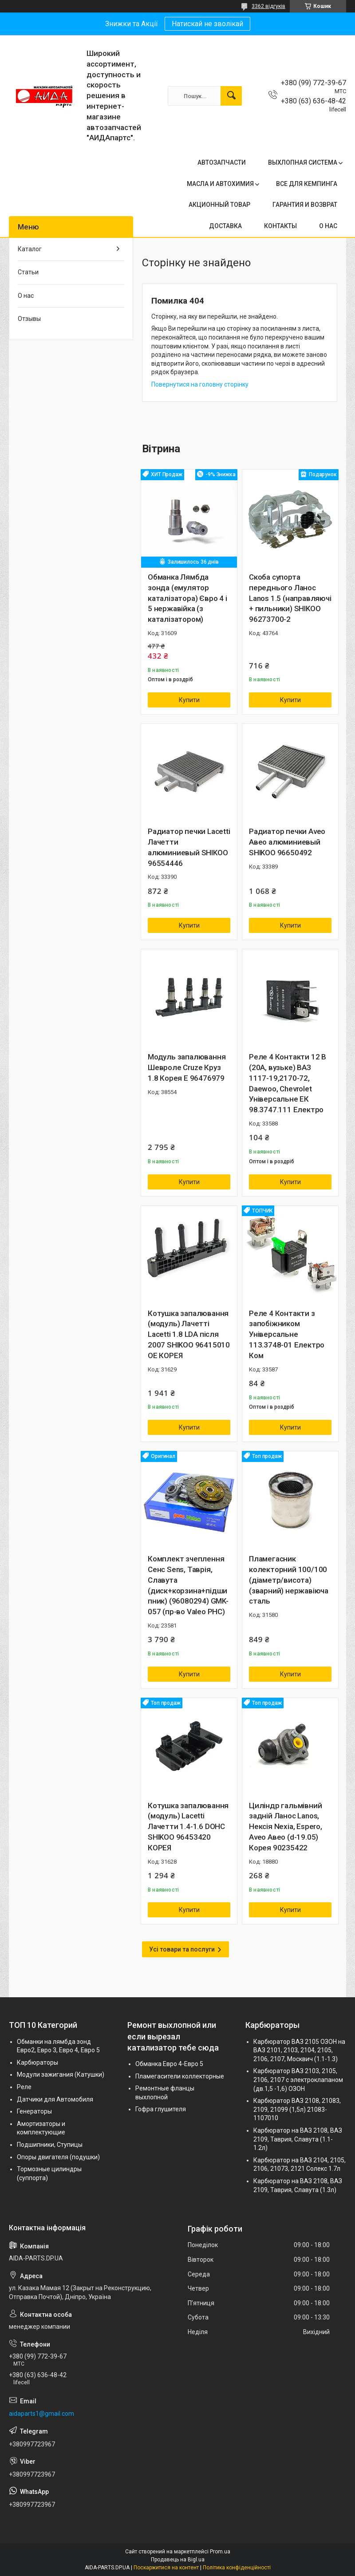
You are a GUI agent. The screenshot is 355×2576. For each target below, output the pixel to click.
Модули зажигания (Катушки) (60, 2074)
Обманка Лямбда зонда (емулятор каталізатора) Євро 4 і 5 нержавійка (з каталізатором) (187, 598)
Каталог (30, 249)
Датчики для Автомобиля (55, 2099)
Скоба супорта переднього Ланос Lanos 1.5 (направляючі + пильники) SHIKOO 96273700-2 (290, 598)
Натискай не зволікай (207, 24)
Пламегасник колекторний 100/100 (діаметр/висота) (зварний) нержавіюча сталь (288, 1579)
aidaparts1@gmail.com (41, 2413)
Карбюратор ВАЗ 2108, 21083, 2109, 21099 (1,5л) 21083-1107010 (297, 2109)
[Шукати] (231, 96)
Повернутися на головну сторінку (199, 384)
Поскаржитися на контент (166, 2567)
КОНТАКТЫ (280, 225)
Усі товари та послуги (182, 1949)
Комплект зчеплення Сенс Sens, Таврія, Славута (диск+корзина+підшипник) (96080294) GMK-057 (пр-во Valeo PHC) (188, 1585)
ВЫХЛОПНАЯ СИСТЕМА (302, 162)
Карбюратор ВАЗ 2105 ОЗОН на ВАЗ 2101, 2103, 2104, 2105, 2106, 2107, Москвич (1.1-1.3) (299, 2050)
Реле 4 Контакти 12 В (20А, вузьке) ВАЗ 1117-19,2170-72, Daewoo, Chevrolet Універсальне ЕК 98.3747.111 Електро (287, 1083)
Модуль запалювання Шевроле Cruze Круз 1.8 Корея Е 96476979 (186, 1067)
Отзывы (29, 318)
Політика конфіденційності (237, 2567)
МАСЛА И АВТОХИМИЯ (220, 183)
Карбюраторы (37, 2062)
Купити (189, 699)
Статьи (28, 272)
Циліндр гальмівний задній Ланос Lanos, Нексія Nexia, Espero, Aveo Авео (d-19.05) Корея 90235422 (285, 1826)
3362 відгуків (268, 6)
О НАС (328, 225)
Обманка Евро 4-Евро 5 (169, 2063)
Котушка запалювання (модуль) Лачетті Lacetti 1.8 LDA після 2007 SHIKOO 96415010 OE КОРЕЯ (189, 1334)
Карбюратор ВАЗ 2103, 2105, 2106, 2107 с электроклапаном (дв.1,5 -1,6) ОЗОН (298, 2079)
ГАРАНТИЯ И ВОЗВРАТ (304, 204)
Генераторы (34, 2111)
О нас (26, 295)
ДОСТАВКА (225, 225)
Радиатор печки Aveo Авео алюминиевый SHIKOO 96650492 (287, 842)
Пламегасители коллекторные (179, 2076)
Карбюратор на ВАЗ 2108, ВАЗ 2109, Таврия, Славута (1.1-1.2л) (297, 2139)
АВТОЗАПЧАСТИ (221, 162)
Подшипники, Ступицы (50, 2144)
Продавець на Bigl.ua (178, 2559)
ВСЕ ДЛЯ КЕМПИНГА (306, 183)
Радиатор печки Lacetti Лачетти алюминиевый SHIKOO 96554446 (189, 847)
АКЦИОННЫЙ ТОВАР (219, 204)
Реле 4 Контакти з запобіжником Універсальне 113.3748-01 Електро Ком (286, 1334)
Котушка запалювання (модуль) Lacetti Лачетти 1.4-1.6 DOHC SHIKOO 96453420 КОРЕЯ (188, 1826)
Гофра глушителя (160, 2109)
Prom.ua (220, 2551)
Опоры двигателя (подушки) (58, 2157)
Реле (24, 2086)
